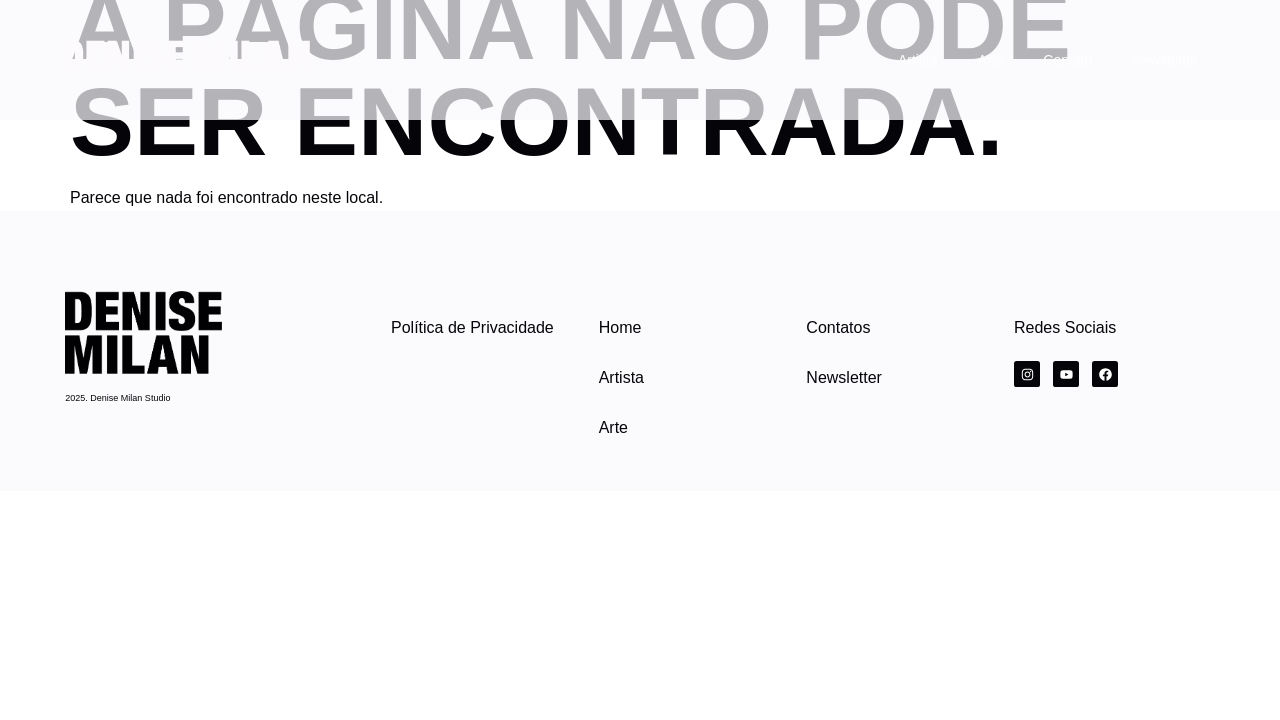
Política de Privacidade (472, 327)
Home (620, 327)
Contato (1067, 60)
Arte (991, 60)
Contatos (838, 327)
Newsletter (1165, 60)
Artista (918, 60)
